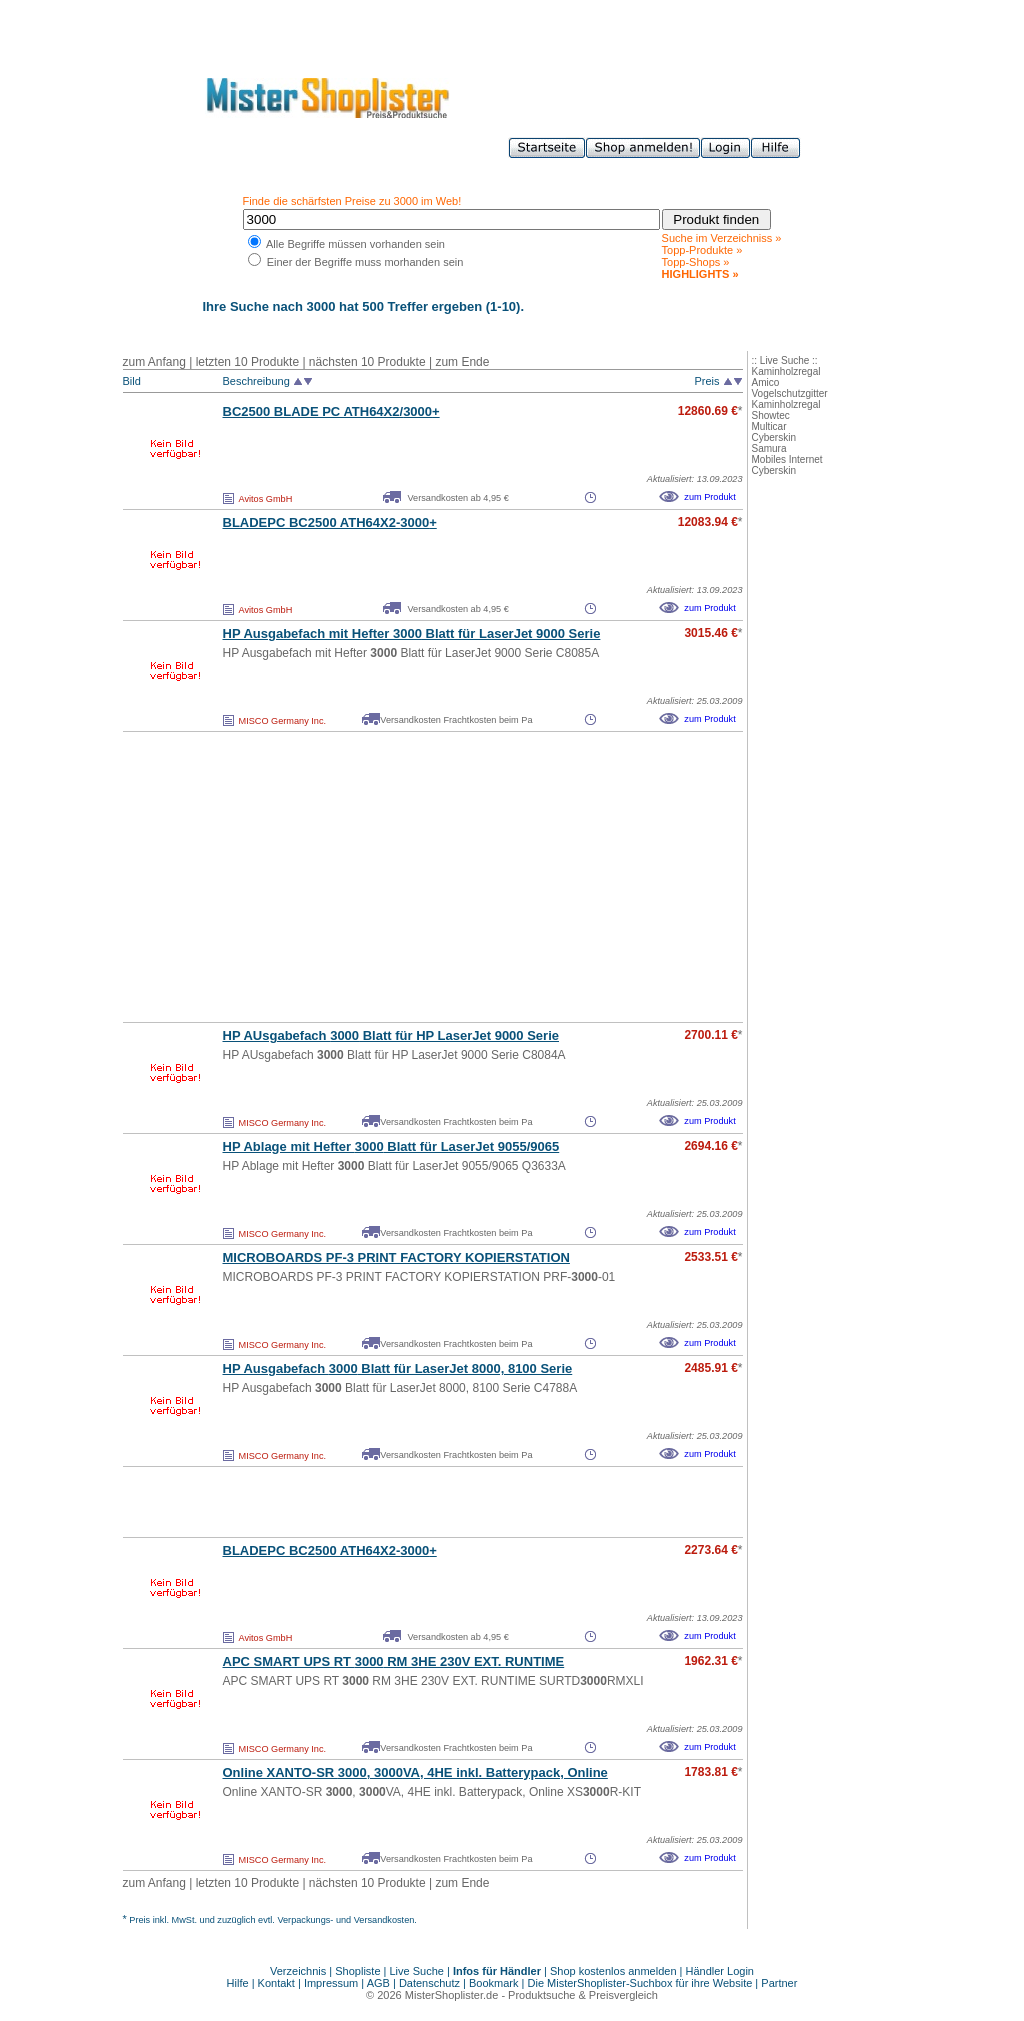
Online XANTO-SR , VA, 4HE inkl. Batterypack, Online (415, 1772)
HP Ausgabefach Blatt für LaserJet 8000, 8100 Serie (398, 1368)
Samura (769, 448)
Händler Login (720, 1971)
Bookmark (494, 1983)
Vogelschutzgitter (790, 393)
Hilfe (239, 1983)
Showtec (771, 415)
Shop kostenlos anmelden (613, 1971)
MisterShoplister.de (452, 1995)
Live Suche (417, 1971)
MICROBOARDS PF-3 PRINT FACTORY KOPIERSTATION (396, 1257)
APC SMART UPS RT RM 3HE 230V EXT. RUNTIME (394, 1661)
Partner (779, 1983)
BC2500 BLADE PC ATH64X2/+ (331, 411)
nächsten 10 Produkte (367, 362)
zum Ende (462, 362)
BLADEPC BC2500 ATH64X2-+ (330, 522)
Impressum (331, 1983)
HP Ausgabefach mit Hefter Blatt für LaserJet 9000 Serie (412, 633)
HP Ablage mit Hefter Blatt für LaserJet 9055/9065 (391, 1146)
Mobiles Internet (787, 459)
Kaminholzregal (786, 371)
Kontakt (278, 1983)
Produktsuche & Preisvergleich (583, 1995)
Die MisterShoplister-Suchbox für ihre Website (640, 1983)
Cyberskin (774, 437)
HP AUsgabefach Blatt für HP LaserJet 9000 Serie (391, 1035)
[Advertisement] (389, 877)
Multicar (769, 426)
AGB (378, 1983)
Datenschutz (429, 1983)
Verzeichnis (298, 1971)
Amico (766, 382)
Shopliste (357, 1971)
